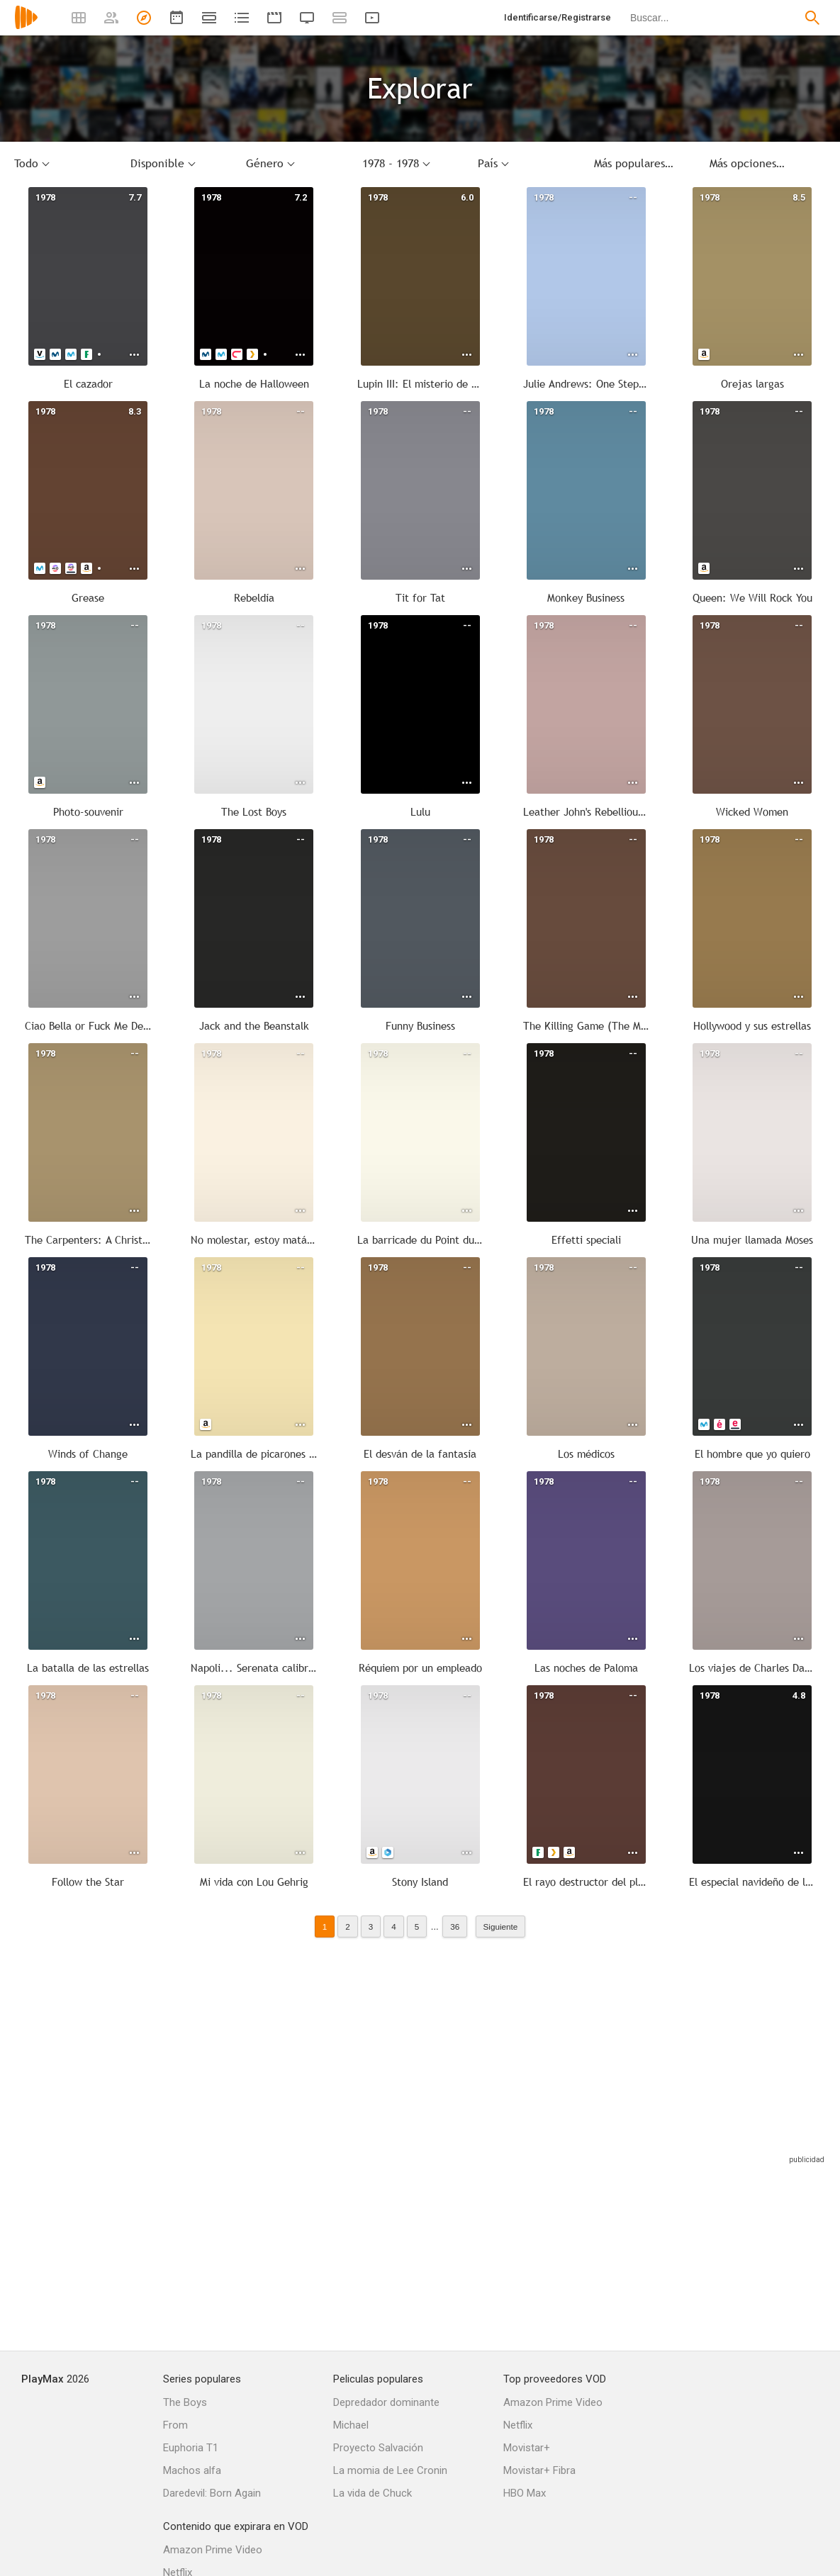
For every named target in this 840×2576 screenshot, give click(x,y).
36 (454, 1926)
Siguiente (500, 1926)
